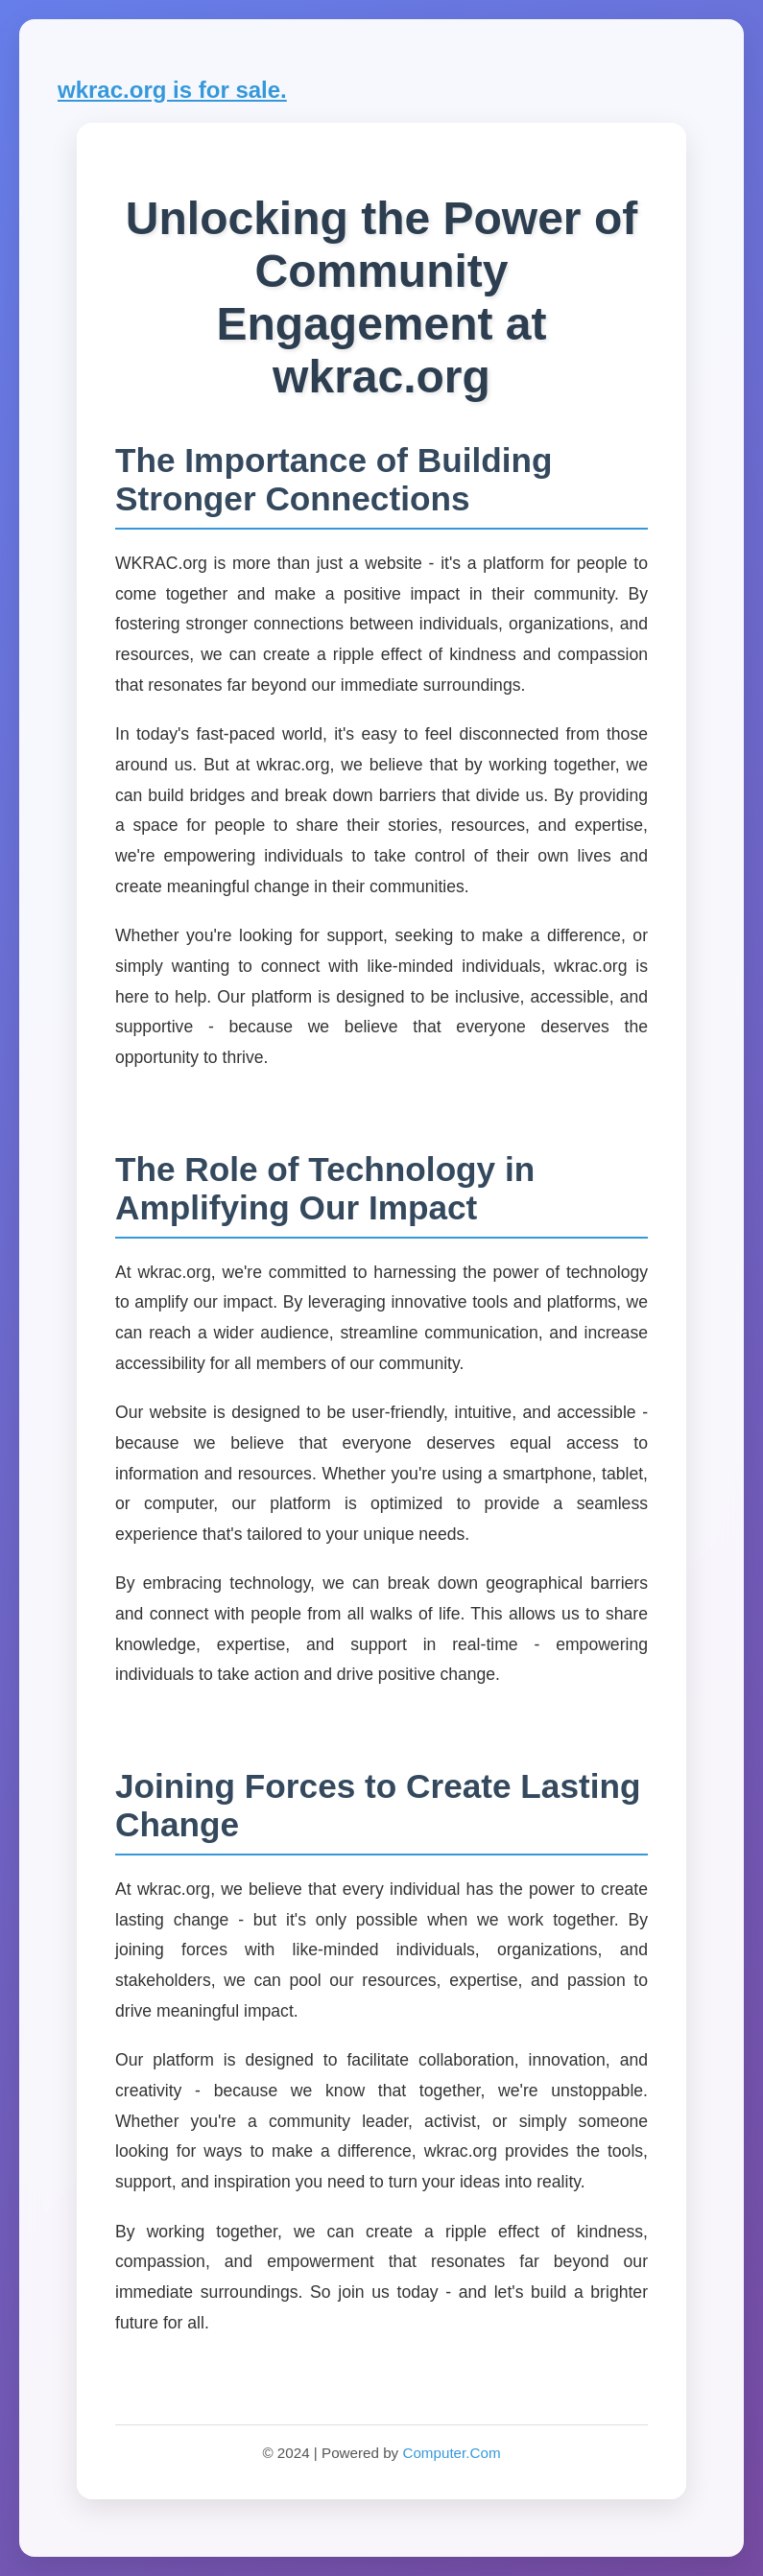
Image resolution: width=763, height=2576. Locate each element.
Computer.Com (451, 2453)
